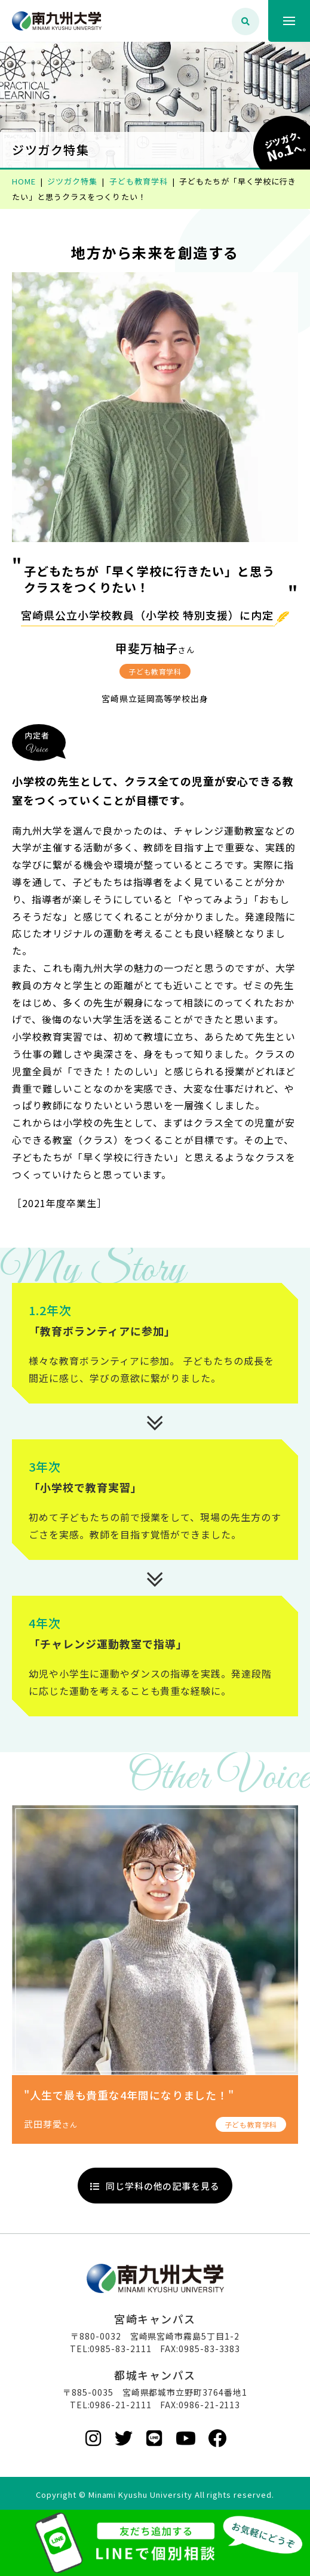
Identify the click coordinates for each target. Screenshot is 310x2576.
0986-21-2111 (121, 2405)
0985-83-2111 (121, 2349)
